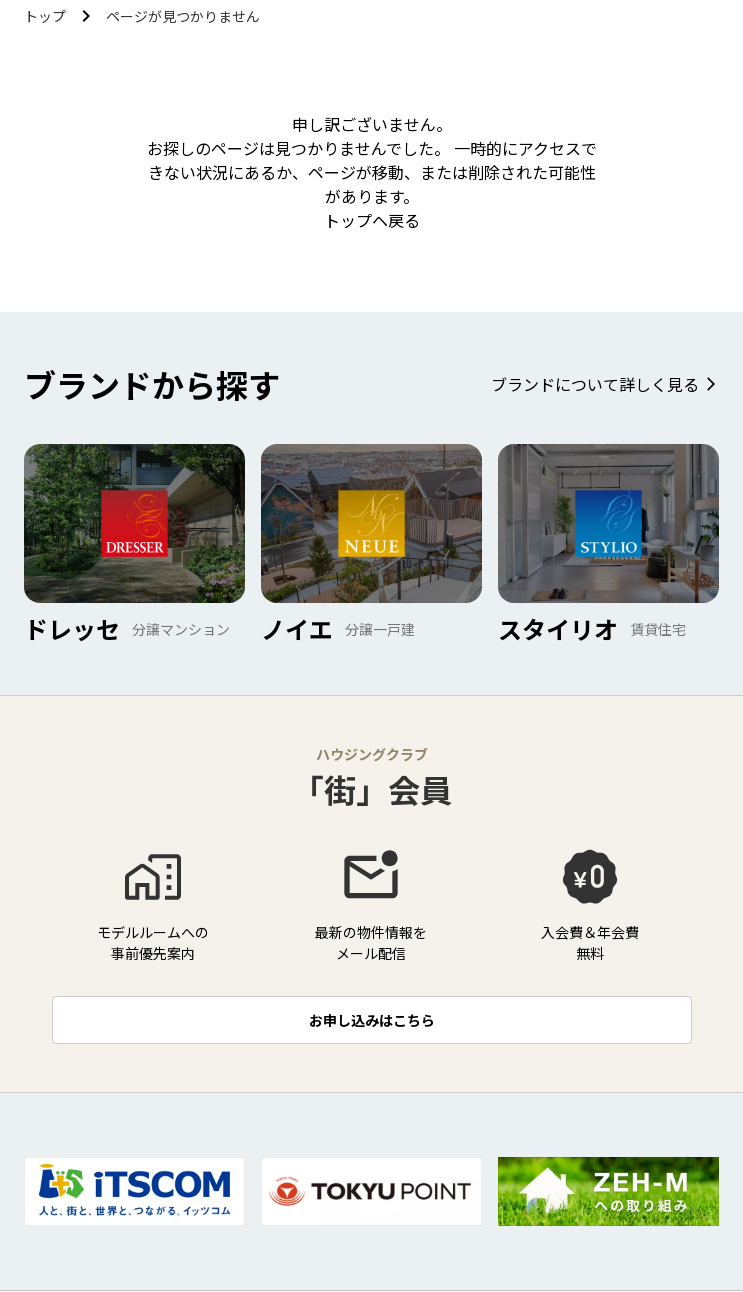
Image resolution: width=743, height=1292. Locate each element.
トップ (45, 16)
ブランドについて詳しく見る (595, 384)
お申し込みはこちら (372, 1020)
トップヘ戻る (372, 220)
